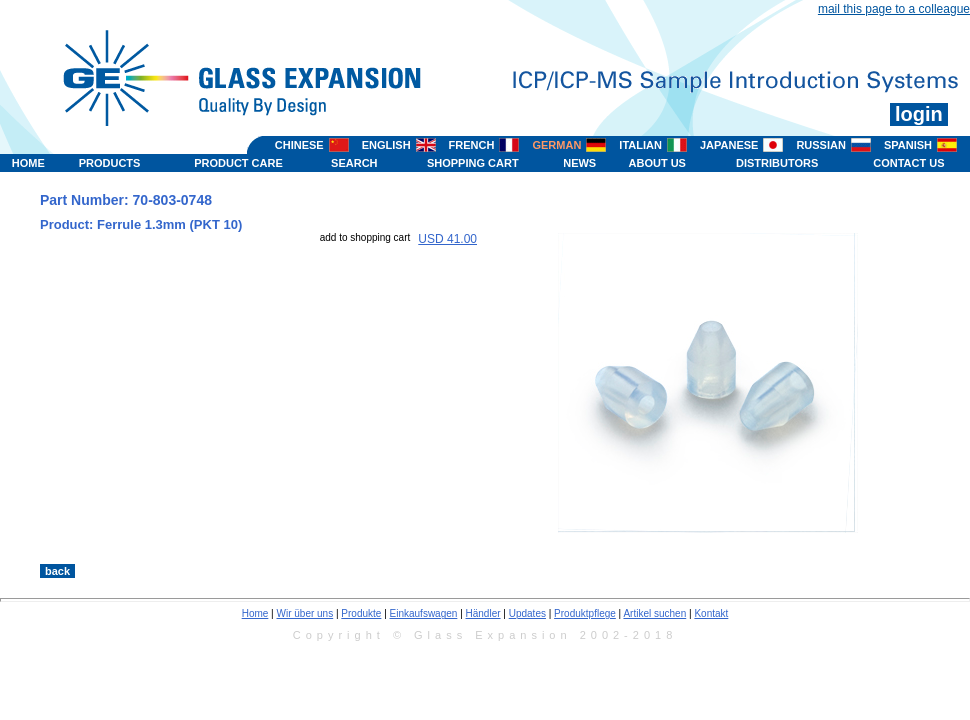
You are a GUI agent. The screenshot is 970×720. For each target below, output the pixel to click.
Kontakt (711, 613)
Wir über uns (305, 613)
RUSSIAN (821, 145)
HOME (28, 163)
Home (255, 613)
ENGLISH (386, 145)
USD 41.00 (447, 239)
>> (589, 543)
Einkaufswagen (424, 613)
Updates (527, 613)
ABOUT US (657, 163)
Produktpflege (585, 613)
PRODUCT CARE (238, 163)
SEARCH (354, 163)
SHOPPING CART (473, 163)
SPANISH (908, 145)
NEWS (579, 163)
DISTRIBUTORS (777, 163)
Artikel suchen (654, 613)
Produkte (361, 613)
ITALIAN (640, 145)
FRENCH (472, 145)
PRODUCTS (110, 163)
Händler (483, 613)
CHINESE (299, 145)
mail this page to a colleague (894, 9)
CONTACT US (908, 163)
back (57, 571)
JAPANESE (729, 145)
